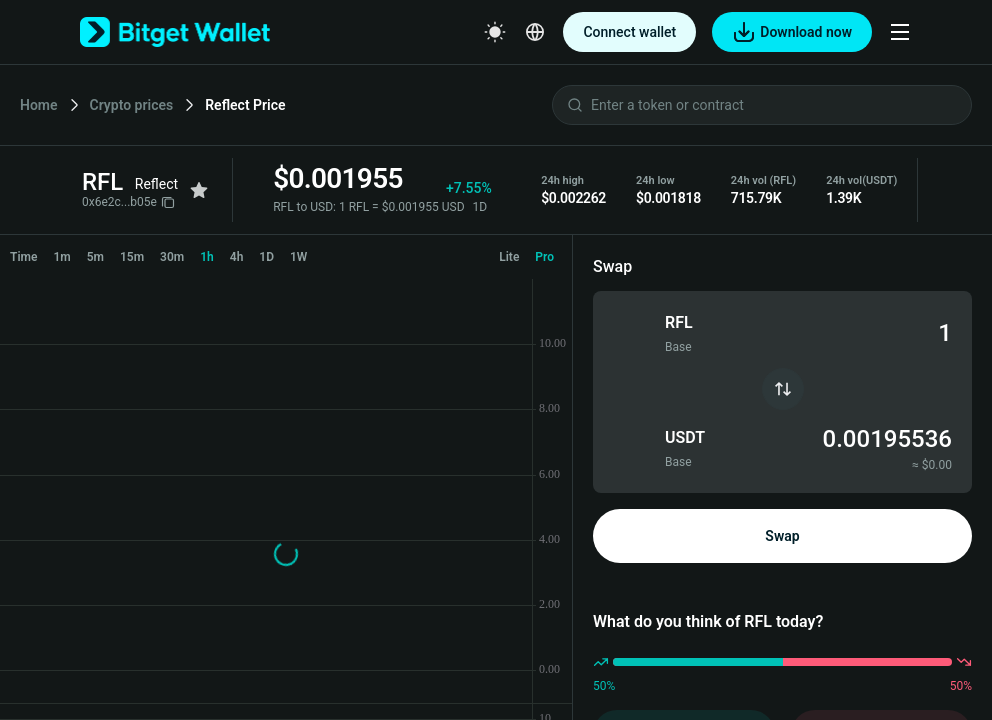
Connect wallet (629, 32)
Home (39, 105)
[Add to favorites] (199, 190)
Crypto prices (132, 105)
